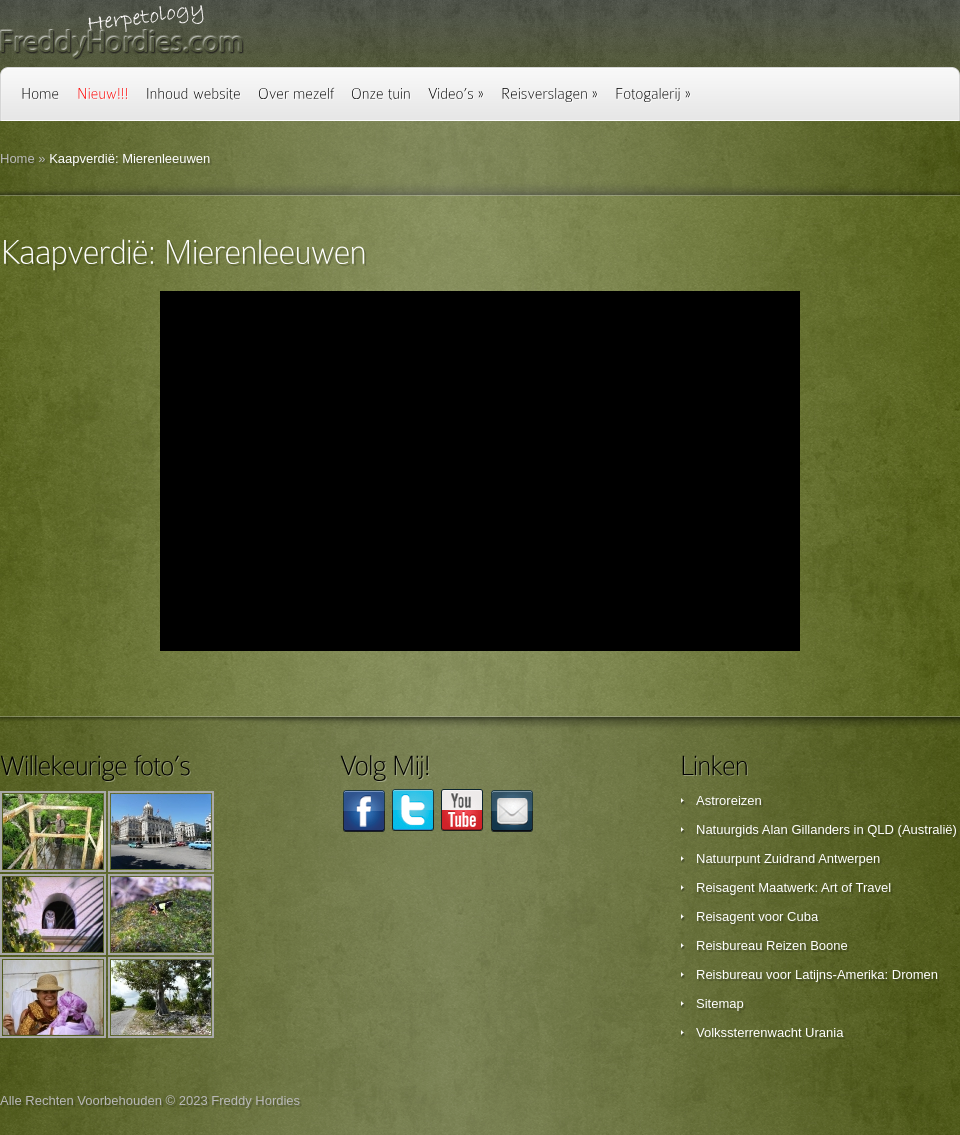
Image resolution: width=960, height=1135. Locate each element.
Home (17, 158)
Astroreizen (729, 800)
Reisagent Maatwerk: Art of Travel (793, 887)
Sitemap (720, 1003)
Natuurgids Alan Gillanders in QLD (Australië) (826, 829)
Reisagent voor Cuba (757, 916)
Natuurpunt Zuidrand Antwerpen (788, 858)
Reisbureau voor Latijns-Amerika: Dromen (817, 974)
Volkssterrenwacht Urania (769, 1032)
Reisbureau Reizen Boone (772, 945)
